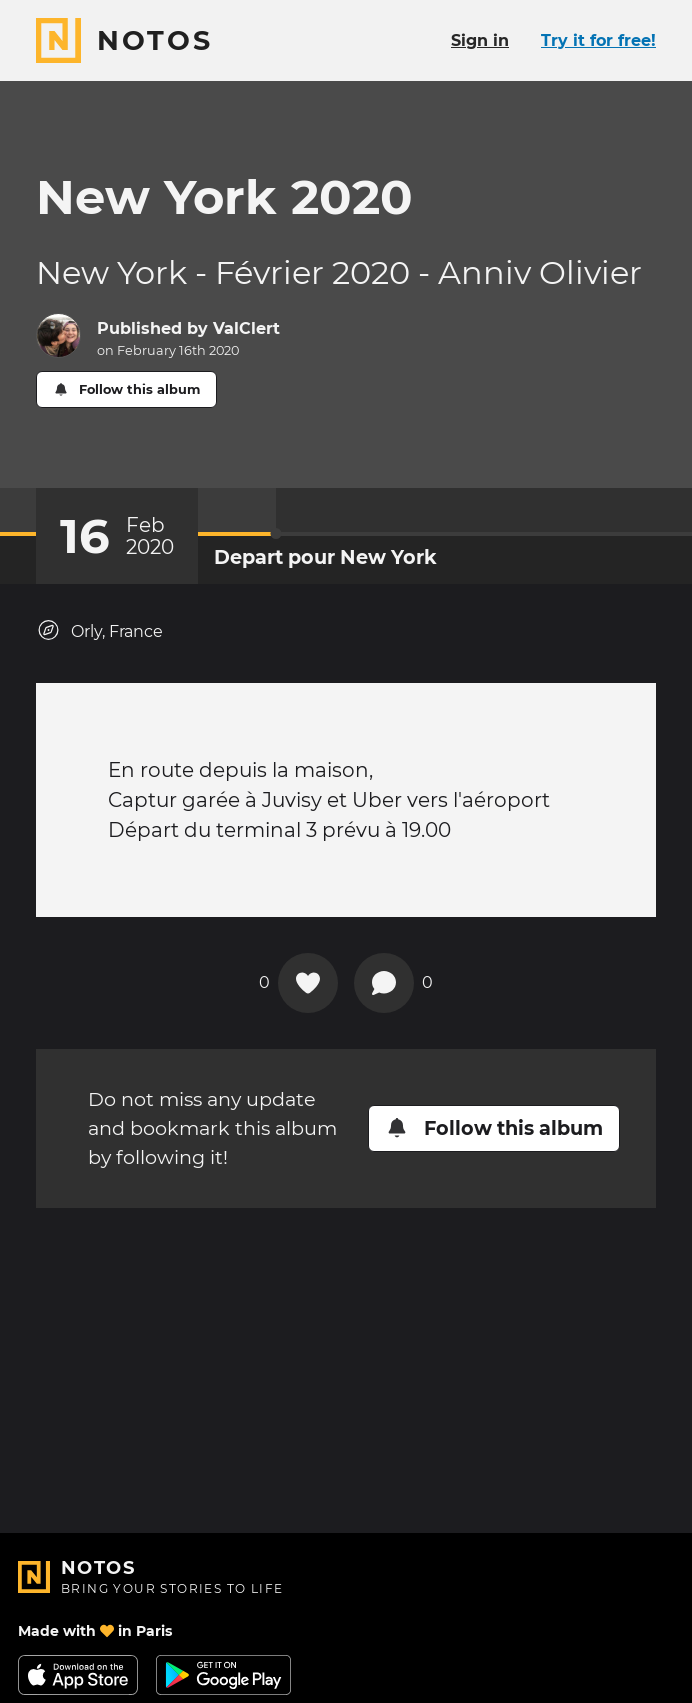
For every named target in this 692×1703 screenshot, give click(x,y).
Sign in (480, 40)
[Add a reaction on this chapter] (308, 983)
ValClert (246, 328)
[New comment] (384, 983)
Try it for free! (598, 40)
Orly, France (99, 630)
